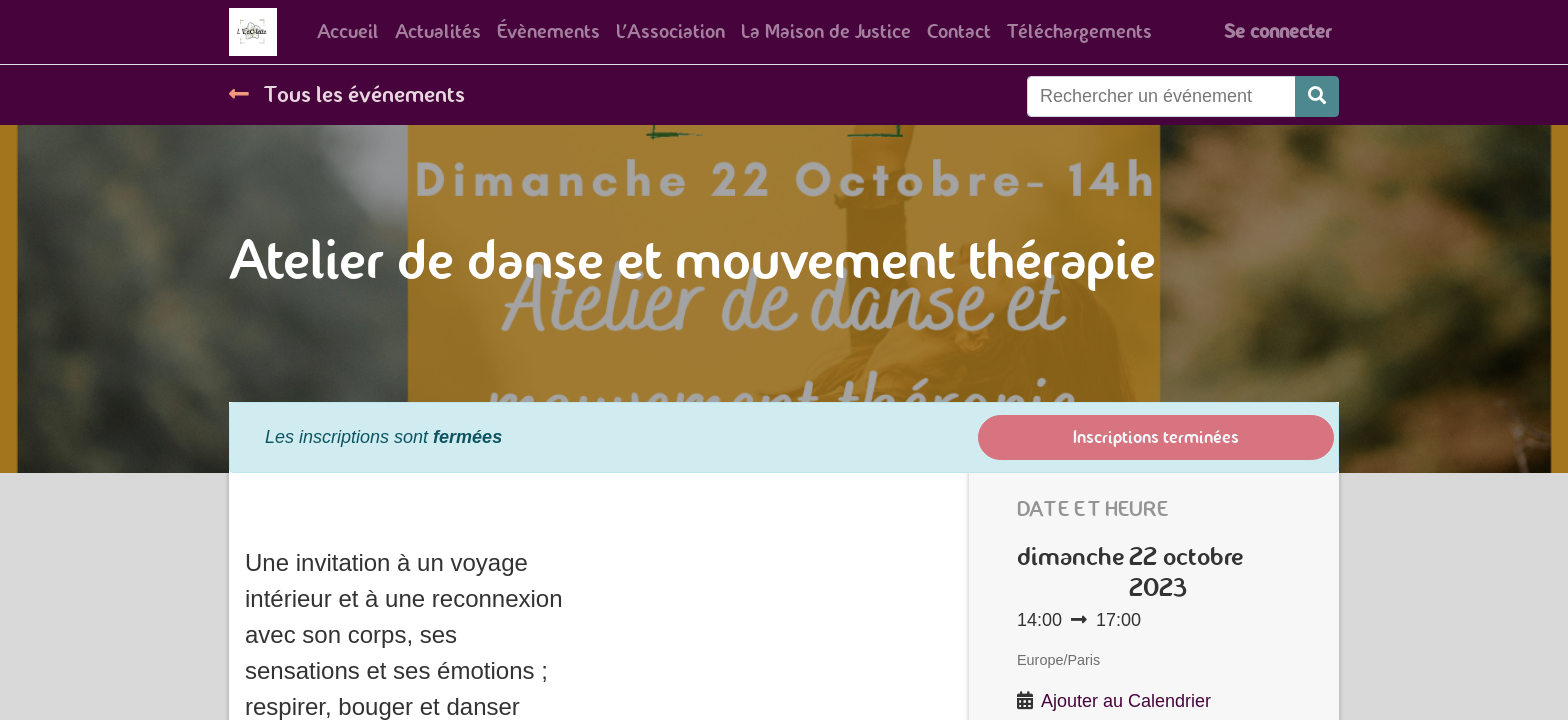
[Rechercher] (1317, 96)
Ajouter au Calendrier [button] (1126, 701)
